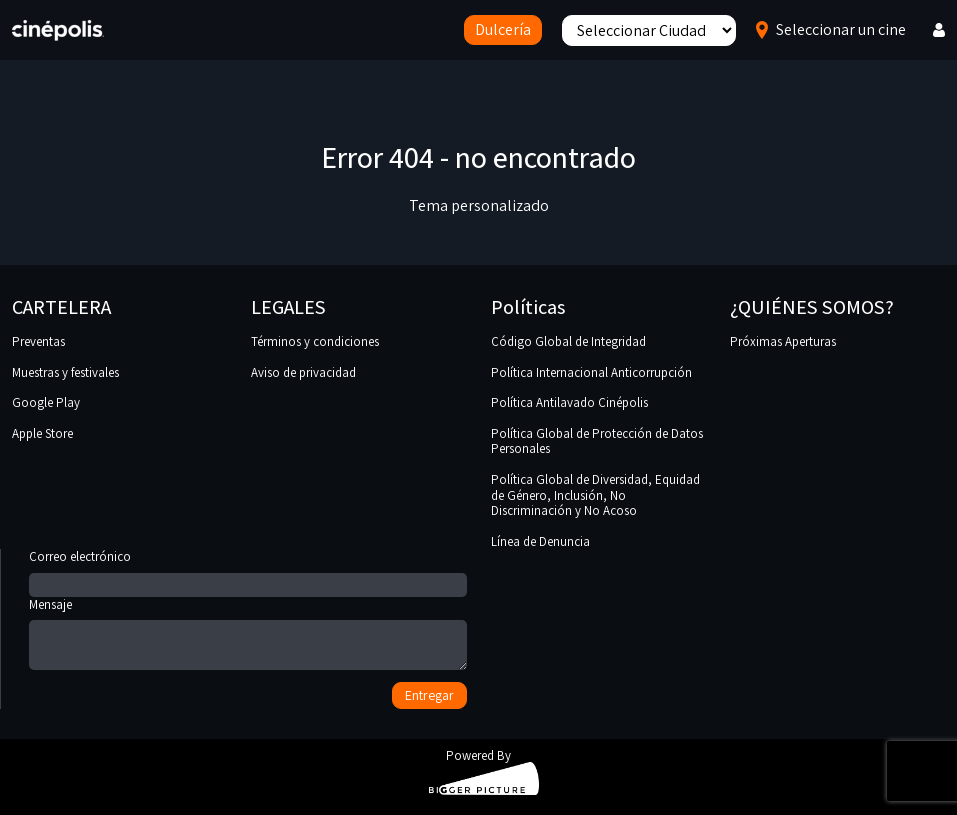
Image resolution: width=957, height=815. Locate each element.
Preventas (38, 341)
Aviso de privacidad (303, 372)
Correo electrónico (248, 571)
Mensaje (248, 635)
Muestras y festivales (65, 372)
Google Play (46, 402)
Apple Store (42, 433)
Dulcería (503, 29)
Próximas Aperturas (783, 341)
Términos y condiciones (315, 341)
